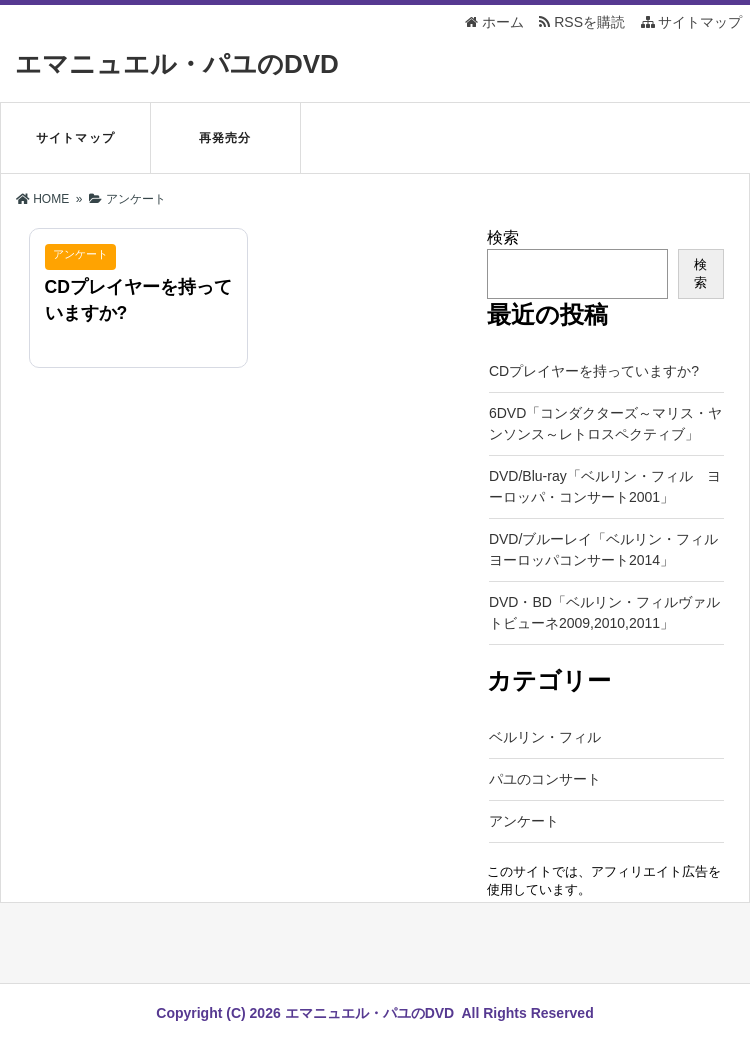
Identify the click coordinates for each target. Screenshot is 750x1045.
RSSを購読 (585, 22)
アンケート (524, 821)
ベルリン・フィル (545, 737)
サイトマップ (692, 22)
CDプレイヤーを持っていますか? (594, 371)
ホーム (494, 22)
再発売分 (225, 138)
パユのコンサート (545, 779)
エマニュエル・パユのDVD (177, 64)
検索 (503, 237)
